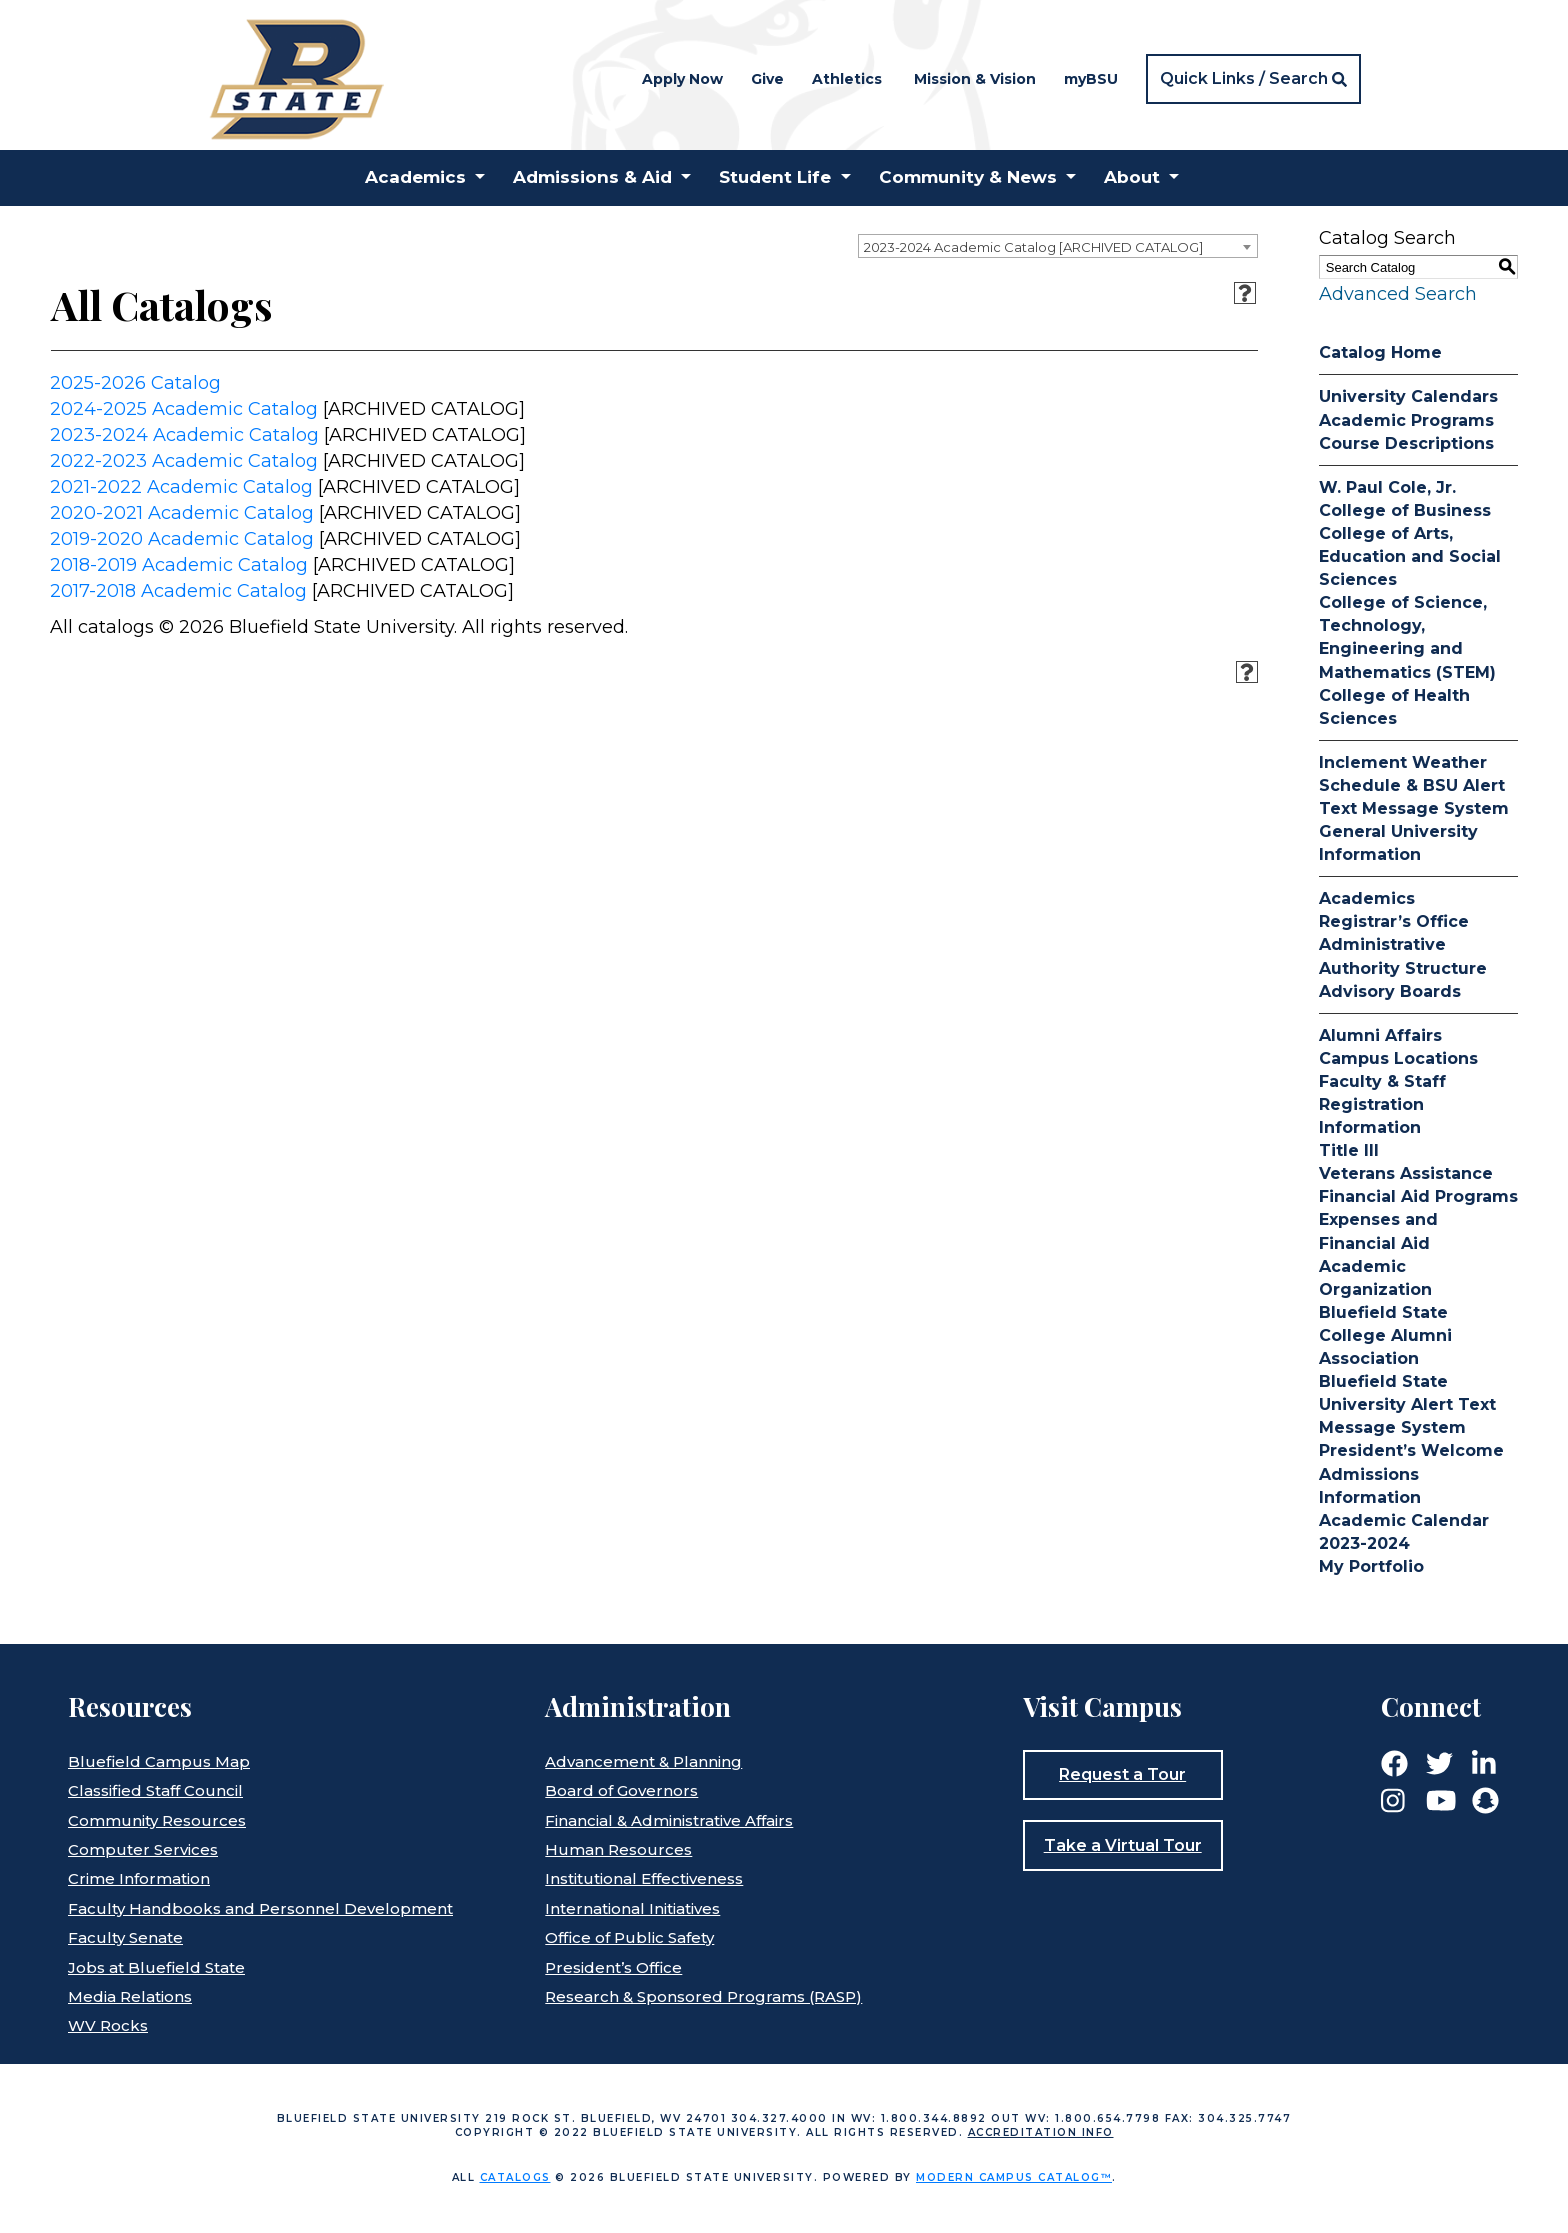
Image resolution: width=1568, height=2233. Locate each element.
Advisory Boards (1390, 991)
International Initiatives (632, 1908)
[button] (1253, 79)
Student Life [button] (775, 177)
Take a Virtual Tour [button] (1123, 1845)
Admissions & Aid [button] (592, 177)
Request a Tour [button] (1122, 1774)
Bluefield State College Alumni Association (1385, 1335)
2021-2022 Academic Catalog (181, 487)
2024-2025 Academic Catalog (184, 409)
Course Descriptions (1406, 443)
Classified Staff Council (155, 1790)
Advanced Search (1398, 294)
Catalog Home (1380, 352)
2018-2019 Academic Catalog (179, 565)
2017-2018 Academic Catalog (178, 591)
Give (767, 79)
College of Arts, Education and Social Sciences (1410, 556)
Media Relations (130, 1996)
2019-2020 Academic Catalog (182, 539)
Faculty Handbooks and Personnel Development (260, 1908)
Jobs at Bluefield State (156, 1967)
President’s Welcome (1411, 1450)
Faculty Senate (125, 1937)
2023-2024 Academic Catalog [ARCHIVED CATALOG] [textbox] (1033, 247)
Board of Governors (621, 1790)
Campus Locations (1398, 1058)
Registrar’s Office (1394, 921)
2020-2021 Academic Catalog (182, 513)
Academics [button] (415, 177)
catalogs (515, 2177)
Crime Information (139, 1878)
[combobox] (1058, 246)
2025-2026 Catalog (135, 383)
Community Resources (157, 1820)
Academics (1367, 898)
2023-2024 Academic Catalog (184, 435)
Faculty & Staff (1382, 1081)
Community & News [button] (968, 177)
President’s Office (613, 1967)
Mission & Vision (975, 79)
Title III (1349, 1150)
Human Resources (618, 1849)
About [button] (1132, 177)
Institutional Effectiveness (644, 1878)
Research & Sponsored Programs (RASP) (703, 1996)
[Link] (1394, 1762)
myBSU (1091, 79)
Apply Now (682, 79)
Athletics (847, 79)
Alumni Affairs (1380, 1035)
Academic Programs (1406, 420)
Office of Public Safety (629, 1937)
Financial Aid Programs (1418, 1196)
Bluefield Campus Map (159, 1761)
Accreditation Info (1041, 2132)
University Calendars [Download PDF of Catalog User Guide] (1408, 396)
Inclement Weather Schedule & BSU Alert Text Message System (1414, 785)
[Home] (295, 77)
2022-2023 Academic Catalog (184, 461)
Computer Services (143, 1849)
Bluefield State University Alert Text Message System (1407, 1404)
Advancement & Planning (643, 1761)
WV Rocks (108, 2025)
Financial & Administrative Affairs (669, 1820)
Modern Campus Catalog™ (1014, 2177)
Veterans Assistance (1406, 1173)
